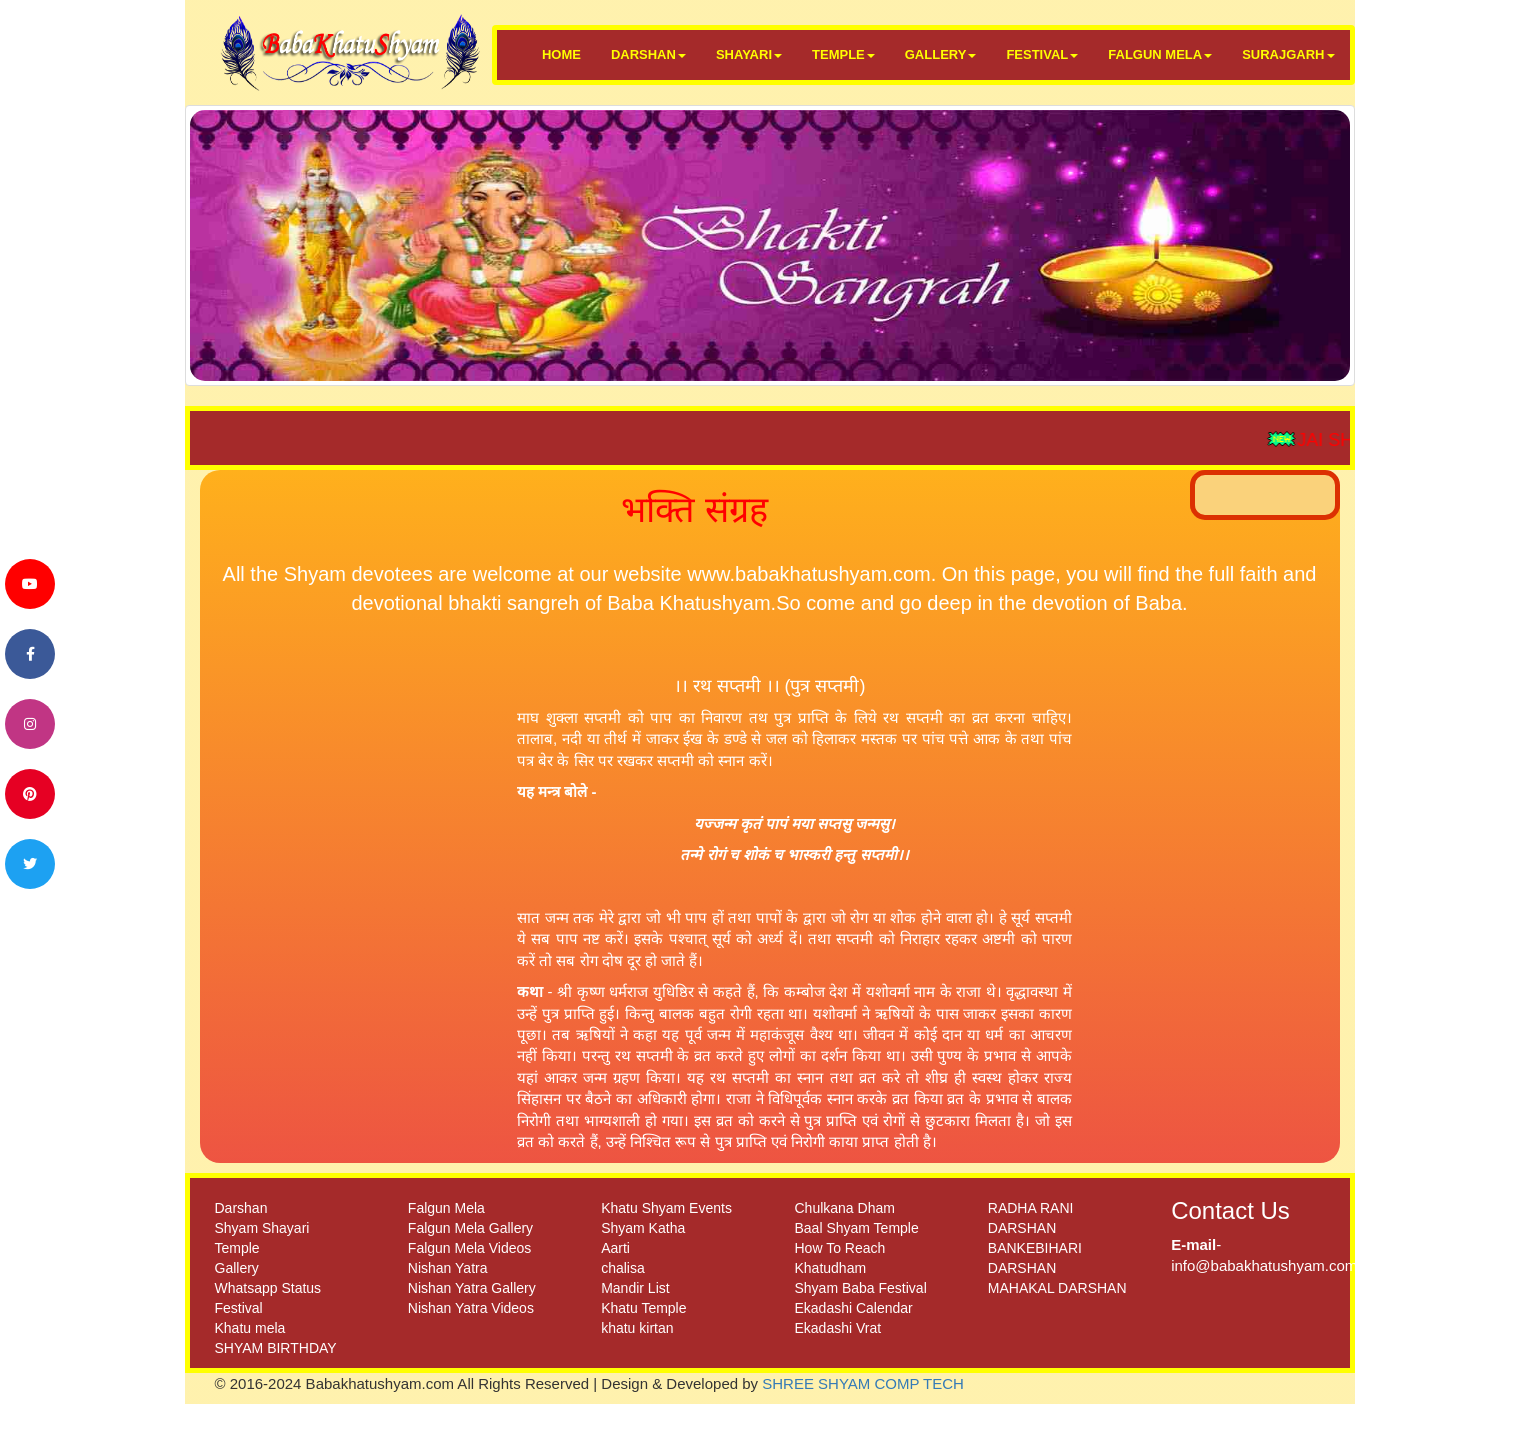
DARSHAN (648, 54)
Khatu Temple (643, 1308)
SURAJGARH (1288, 54)
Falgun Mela (446, 1208)
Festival (239, 1308)
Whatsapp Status (268, 1288)
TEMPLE (843, 54)
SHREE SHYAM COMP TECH (863, 1383)
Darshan (241, 1208)
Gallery (237, 1268)
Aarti (615, 1248)
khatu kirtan (637, 1328)
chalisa (623, 1268)
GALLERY (941, 54)
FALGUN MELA (1160, 54)
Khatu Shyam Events (666, 1208)
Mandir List (635, 1288)
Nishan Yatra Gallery (472, 1288)
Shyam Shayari (262, 1228)
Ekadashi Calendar (853, 1308)
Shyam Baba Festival (860, 1288)
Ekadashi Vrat (837, 1328)
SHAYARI (749, 54)
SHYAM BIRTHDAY (276, 1348)
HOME (561, 54)
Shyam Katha (643, 1228)
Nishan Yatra (448, 1268)
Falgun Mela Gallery (470, 1228)
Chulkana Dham (844, 1208)
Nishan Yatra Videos (471, 1308)
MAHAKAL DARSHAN (1057, 1288)
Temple (237, 1248)
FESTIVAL (1042, 54)
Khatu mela (250, 1328)
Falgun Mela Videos (469, 1248)
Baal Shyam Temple (856, 1228)
